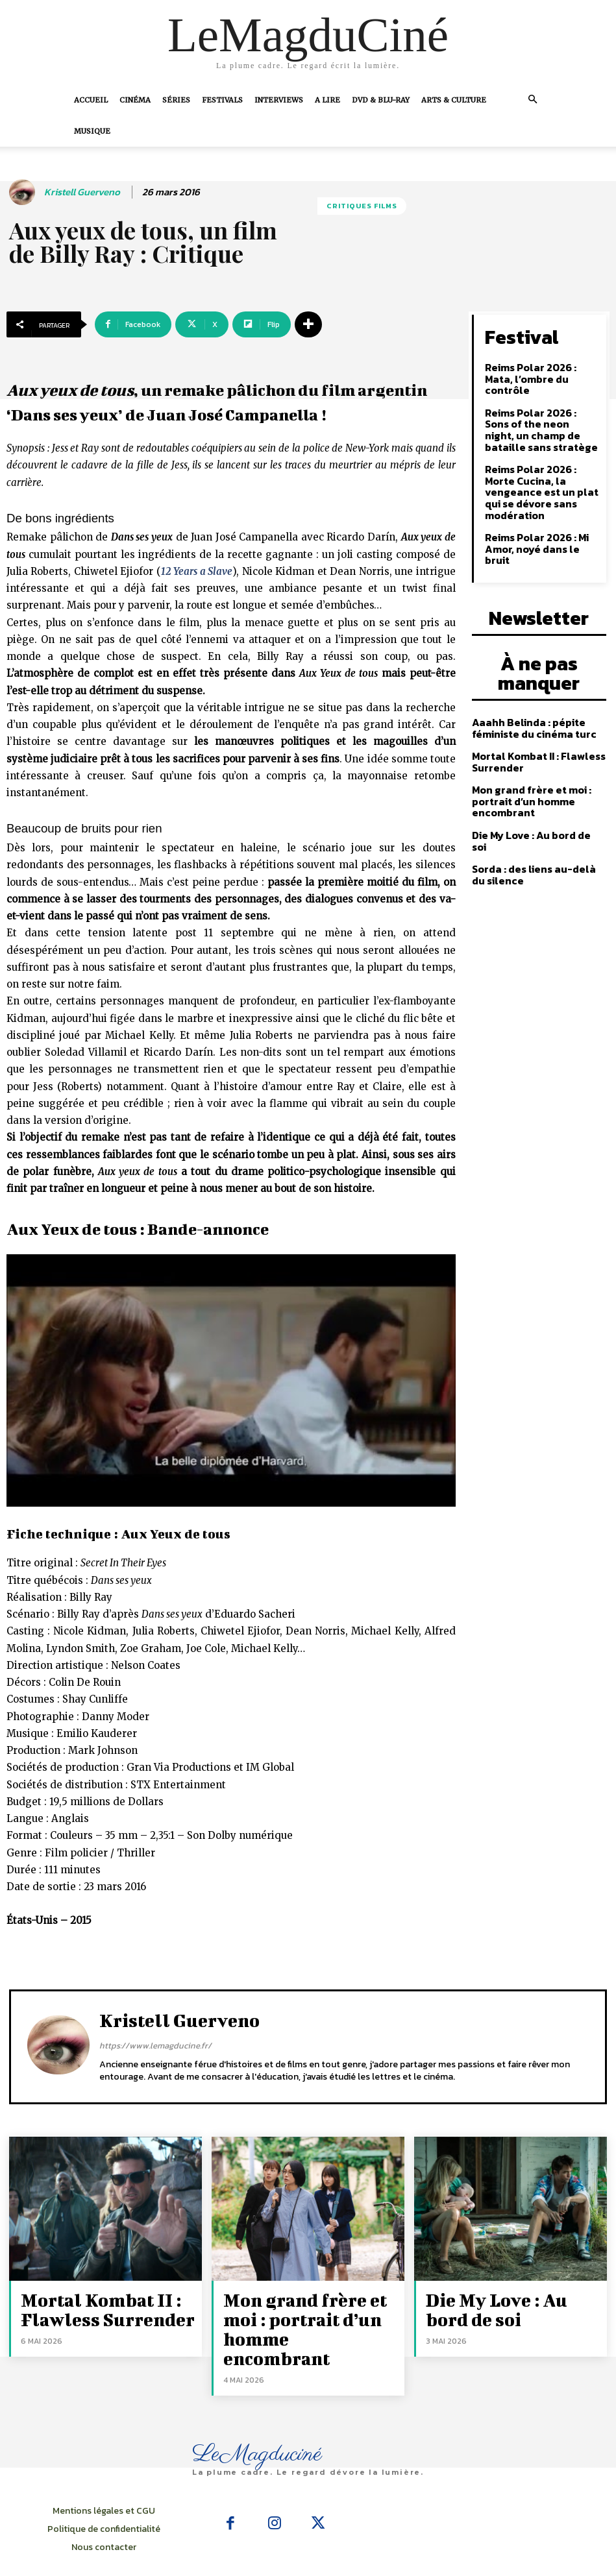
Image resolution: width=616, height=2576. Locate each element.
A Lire (327, 99)
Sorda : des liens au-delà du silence (535, 778)
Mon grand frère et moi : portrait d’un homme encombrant (526, 719)
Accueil (91, 99)
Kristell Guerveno (82, 192)
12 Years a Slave (196, 571)
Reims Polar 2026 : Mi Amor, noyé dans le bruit (539, 504)
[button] (532, 99)
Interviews (278, 99)
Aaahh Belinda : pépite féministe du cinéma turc (529, 649)
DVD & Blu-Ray (381, 99)
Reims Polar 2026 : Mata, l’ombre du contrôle (540, 368)
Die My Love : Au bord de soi (534, 751)
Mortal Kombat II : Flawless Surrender (532, 681)
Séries (176, 99)
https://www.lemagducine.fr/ (155, 2045)
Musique (92, 131)
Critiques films (361, 206)
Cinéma (135, 99)
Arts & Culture (453, 99)
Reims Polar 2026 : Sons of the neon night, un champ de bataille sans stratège (538, 410)
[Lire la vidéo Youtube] (231, 1380)
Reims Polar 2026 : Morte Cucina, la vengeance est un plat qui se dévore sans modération (541, 462)
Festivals (222, 99)
